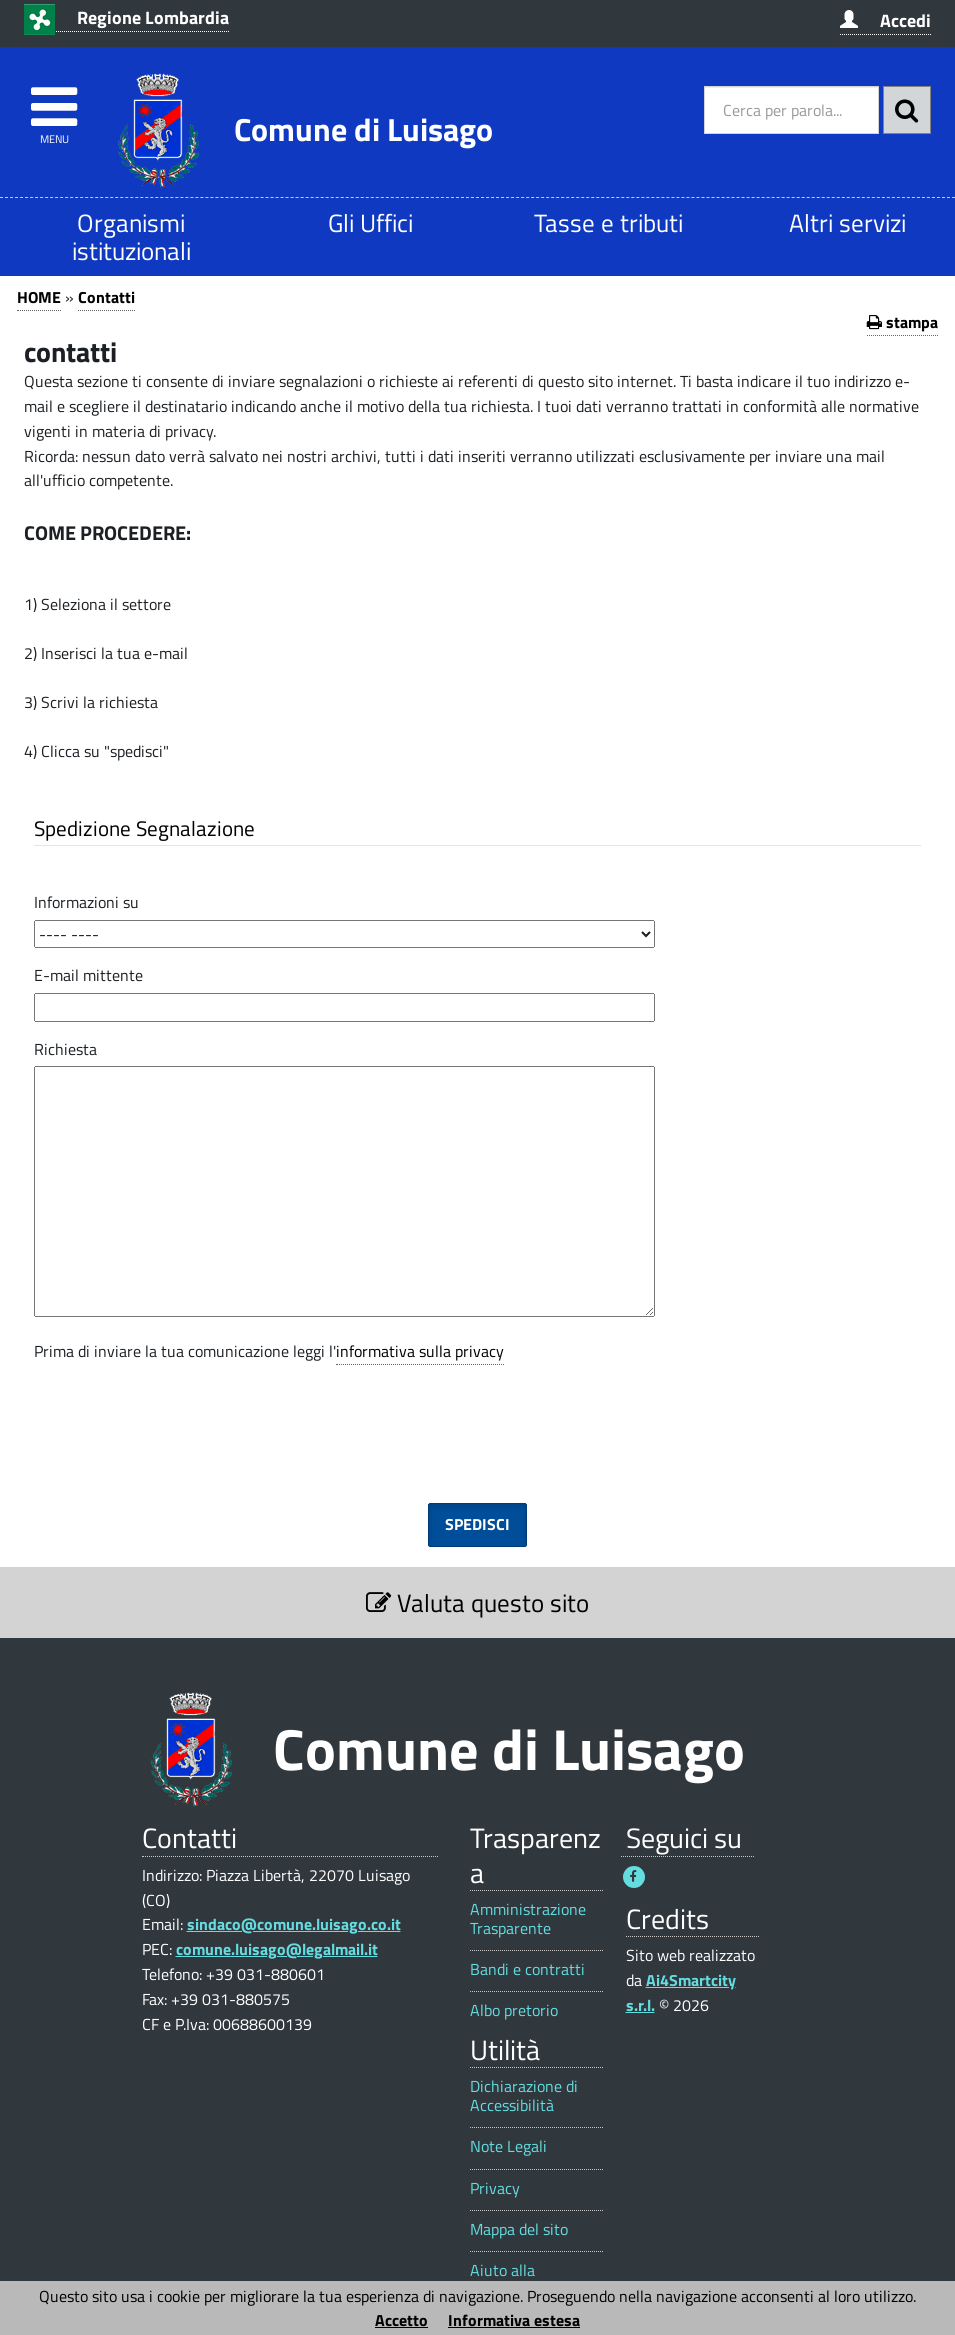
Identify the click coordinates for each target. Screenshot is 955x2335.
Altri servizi (847, 222)
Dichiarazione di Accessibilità (524, 2096)
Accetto (401, 2320)
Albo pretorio (514, 2010)
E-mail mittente (88, 975)
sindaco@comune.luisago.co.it (294, 1924)
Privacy (495, 2188)
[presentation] (478, 1417)
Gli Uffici (370, 222)
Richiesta (65, 1049)
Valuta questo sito (477, 1602)
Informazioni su (86, 902)
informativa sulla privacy (420, 1351)
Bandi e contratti (527, 1969)
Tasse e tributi (608, 222)
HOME (39, 297)
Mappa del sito (519, 2229)
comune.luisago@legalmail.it (277, 1949)
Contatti (106, 297)
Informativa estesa (514, 2320)
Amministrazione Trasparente (528, 1919)
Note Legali (508, 2146)
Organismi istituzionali (131, 236)
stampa (902, 322)
